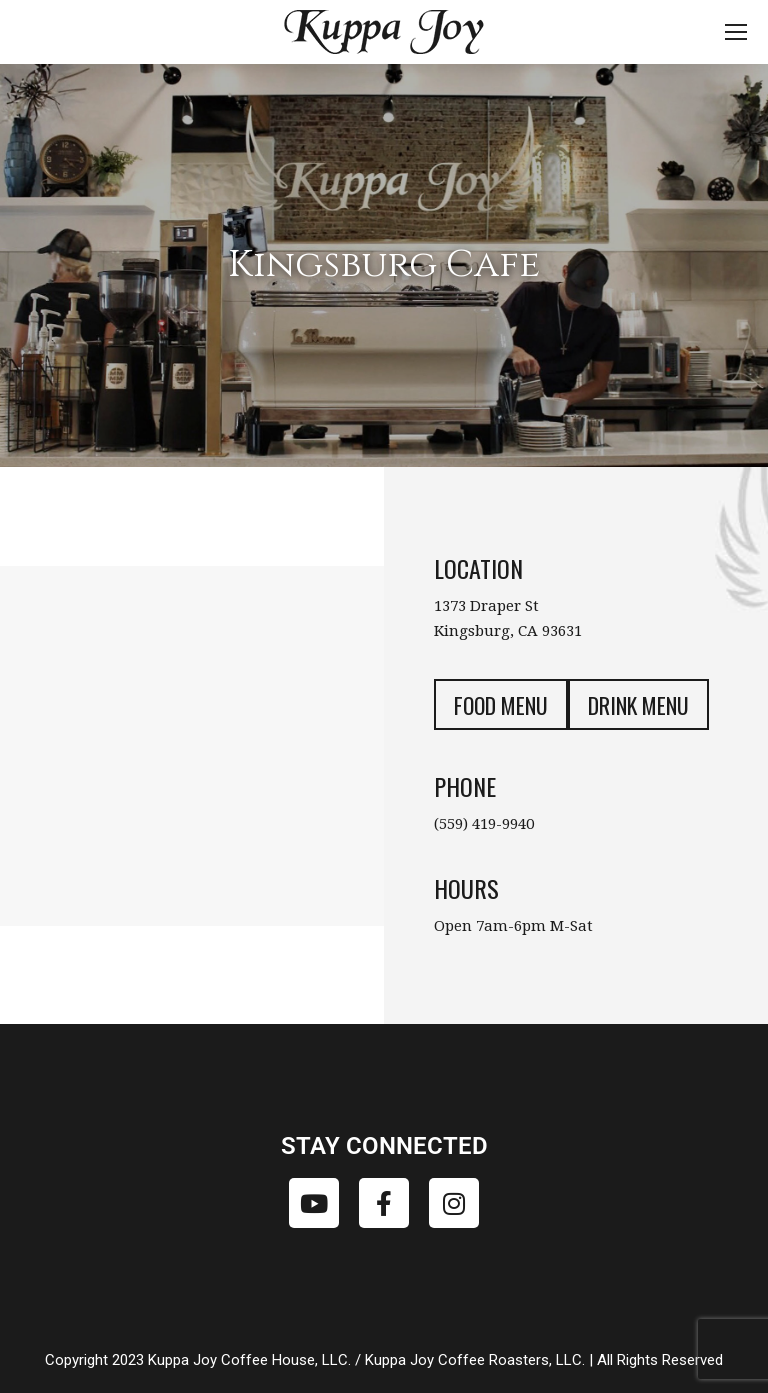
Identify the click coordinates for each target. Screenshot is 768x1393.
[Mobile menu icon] (736, 32)
